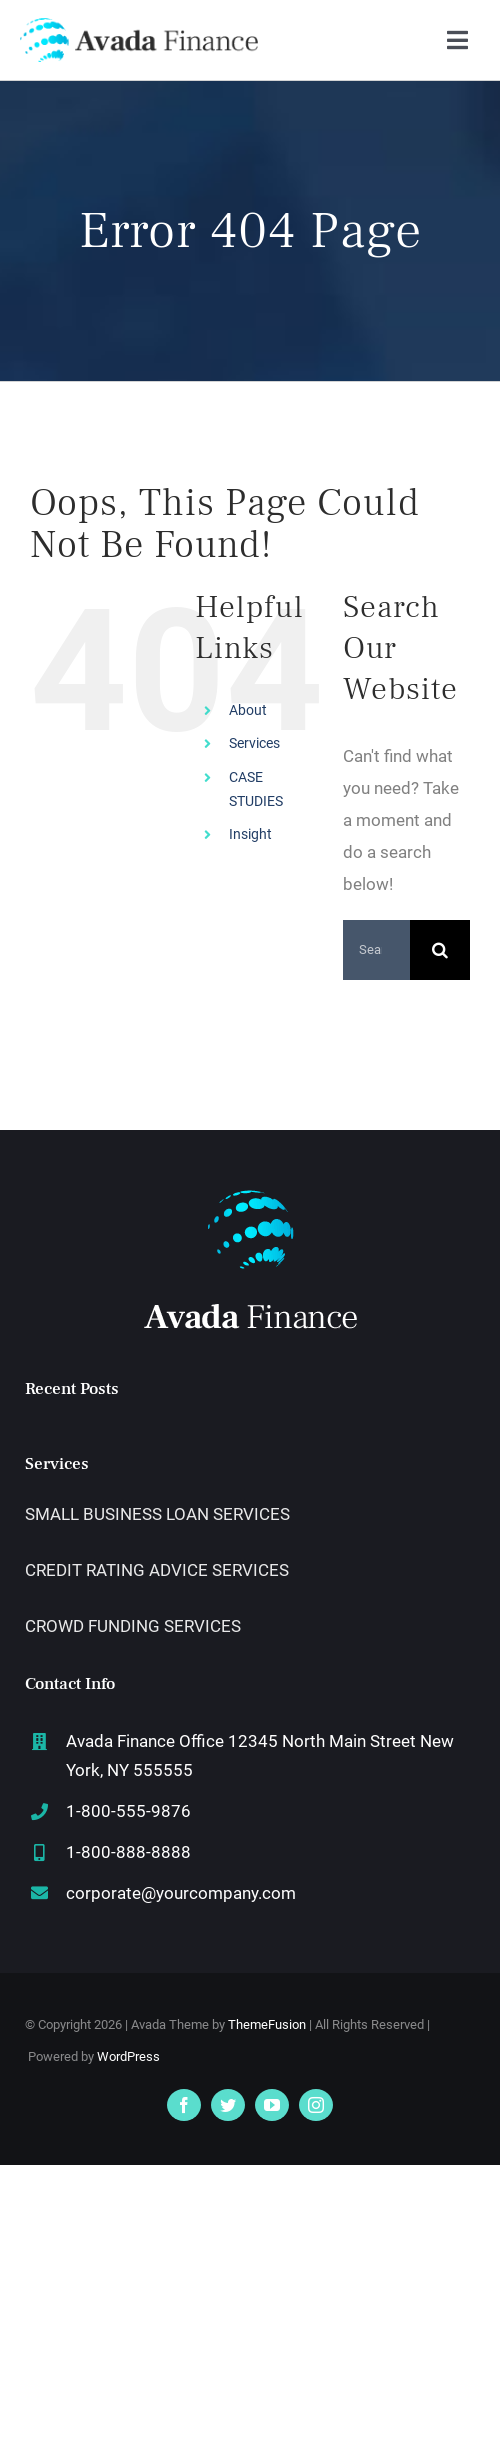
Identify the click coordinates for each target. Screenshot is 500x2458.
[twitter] (228, 2105)
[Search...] (376, 950)
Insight (250, 834)
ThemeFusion (267, 2024)
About (248, 710)
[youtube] (272, 2105)
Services (254, 743)
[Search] (440, 950)
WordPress (128, 2056)
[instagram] (316, 2105)
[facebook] (184, 2105)
